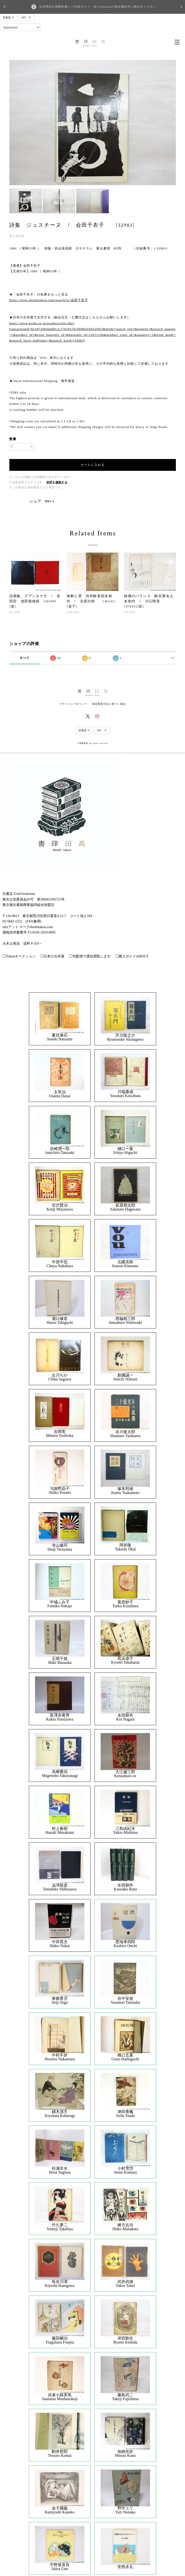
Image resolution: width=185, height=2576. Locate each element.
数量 (12, 439)
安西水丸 (125, 2567)
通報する (50, 501)
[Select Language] (20, 27)
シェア (35, 501)
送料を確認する (57, 482)
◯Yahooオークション (19, 956)
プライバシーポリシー (73, 704)
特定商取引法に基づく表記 (109, 704)
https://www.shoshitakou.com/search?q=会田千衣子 (48, 300)
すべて (25, 658)
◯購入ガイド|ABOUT (131, 956)
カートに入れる (92, 465)
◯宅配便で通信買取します (90, 956)
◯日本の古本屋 (52, 956)
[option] (92, 122)
